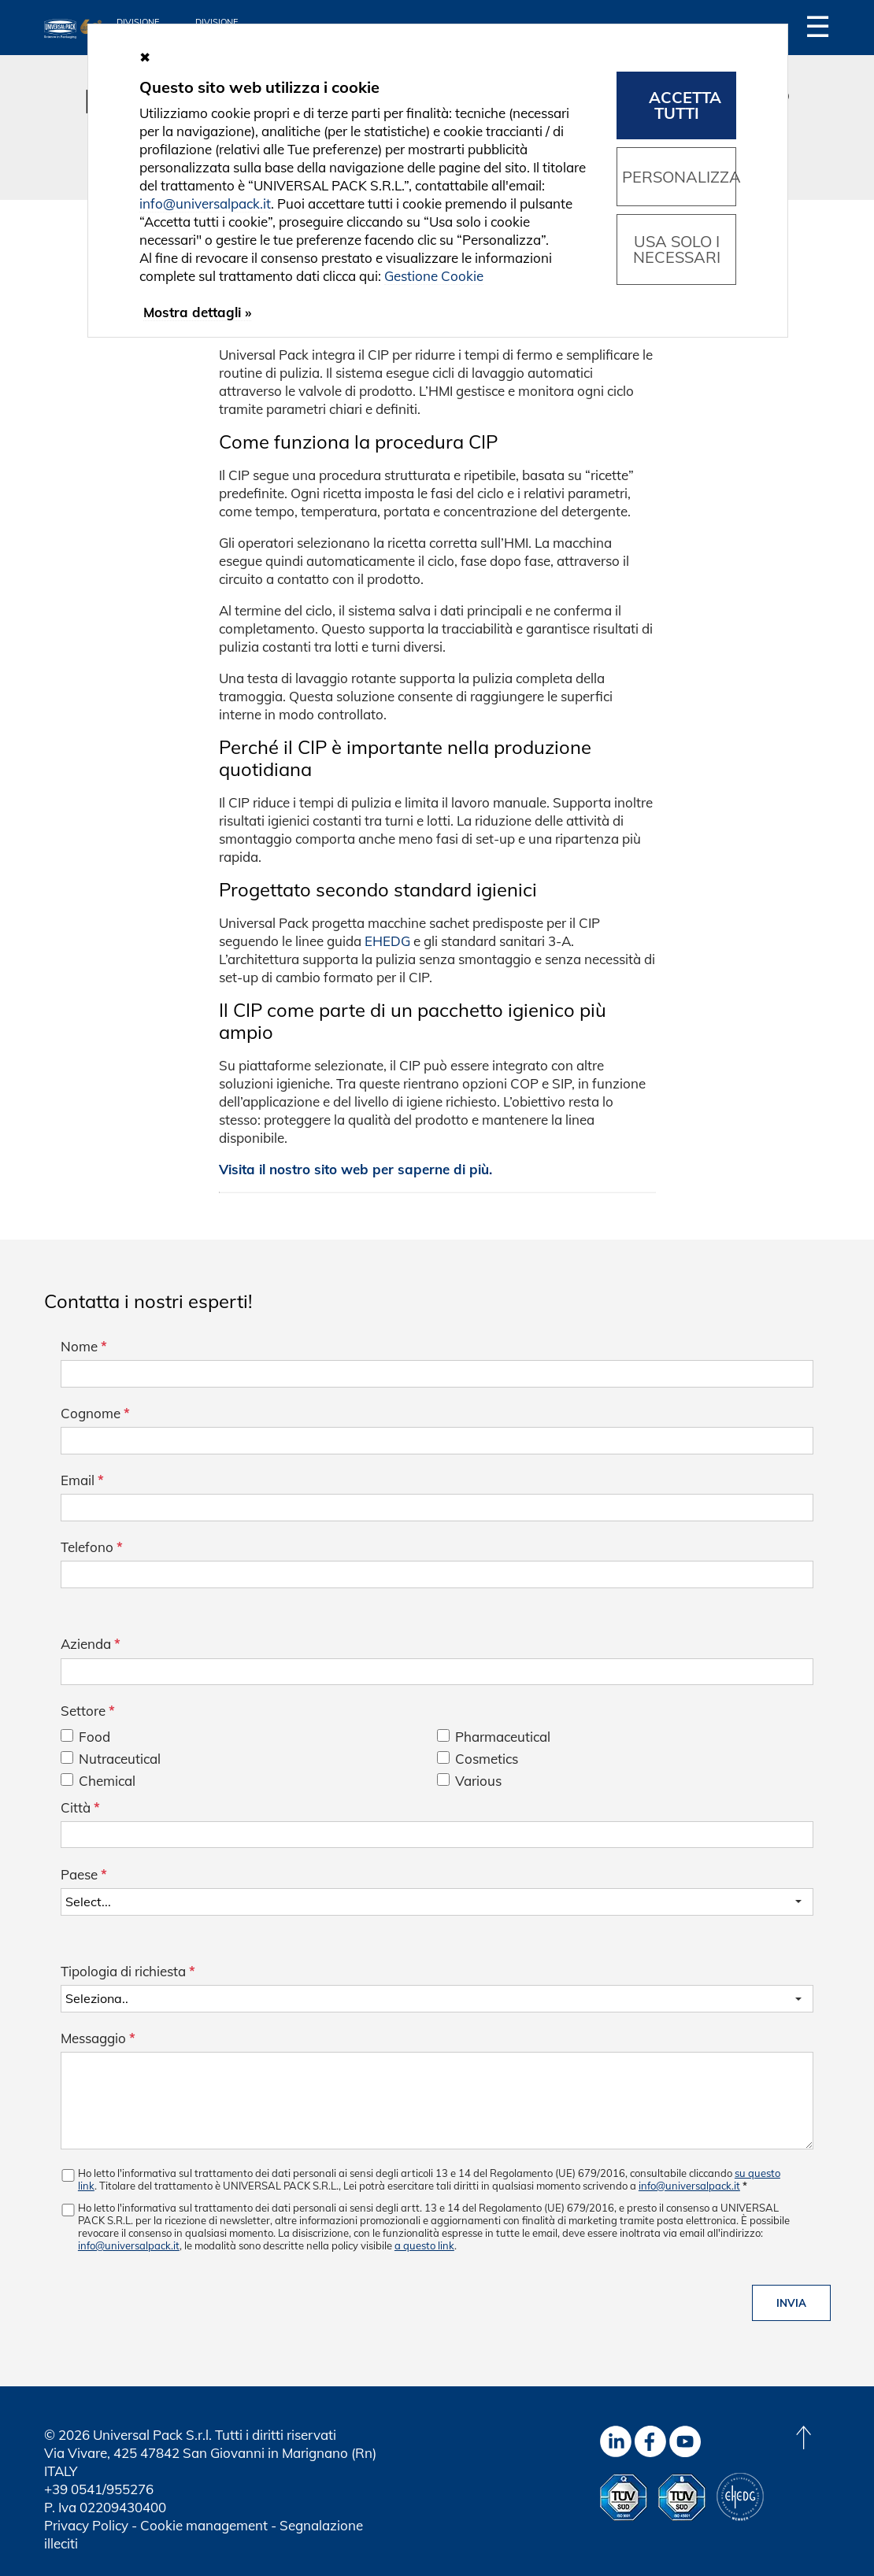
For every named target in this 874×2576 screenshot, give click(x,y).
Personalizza (679, 177)
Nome (84, 1346)
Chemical (107, 1780)
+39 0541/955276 (99, 2489)
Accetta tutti (685, 105)
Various (478, 1780)
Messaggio (98, 2038)
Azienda (90, 1643)
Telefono (92, 1547)
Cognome (95, 1413)
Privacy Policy (86, 2525)
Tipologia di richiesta (128, 1971)
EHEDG (387, 941)
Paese (84, 1874)
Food (94, 1736)
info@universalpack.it (689, 2185)
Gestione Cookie (433, 276)
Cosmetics (486, 1758)
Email (82, 1480)
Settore (88, 1710)
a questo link (424, 2245)
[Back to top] (803, 2437)
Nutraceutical (120, 1758)
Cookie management (204, 2525)
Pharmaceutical (502, 1736)
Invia (791, 2303)
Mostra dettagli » (197, 312)
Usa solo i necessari (676, 249)
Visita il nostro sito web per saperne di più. (355, 1169)
